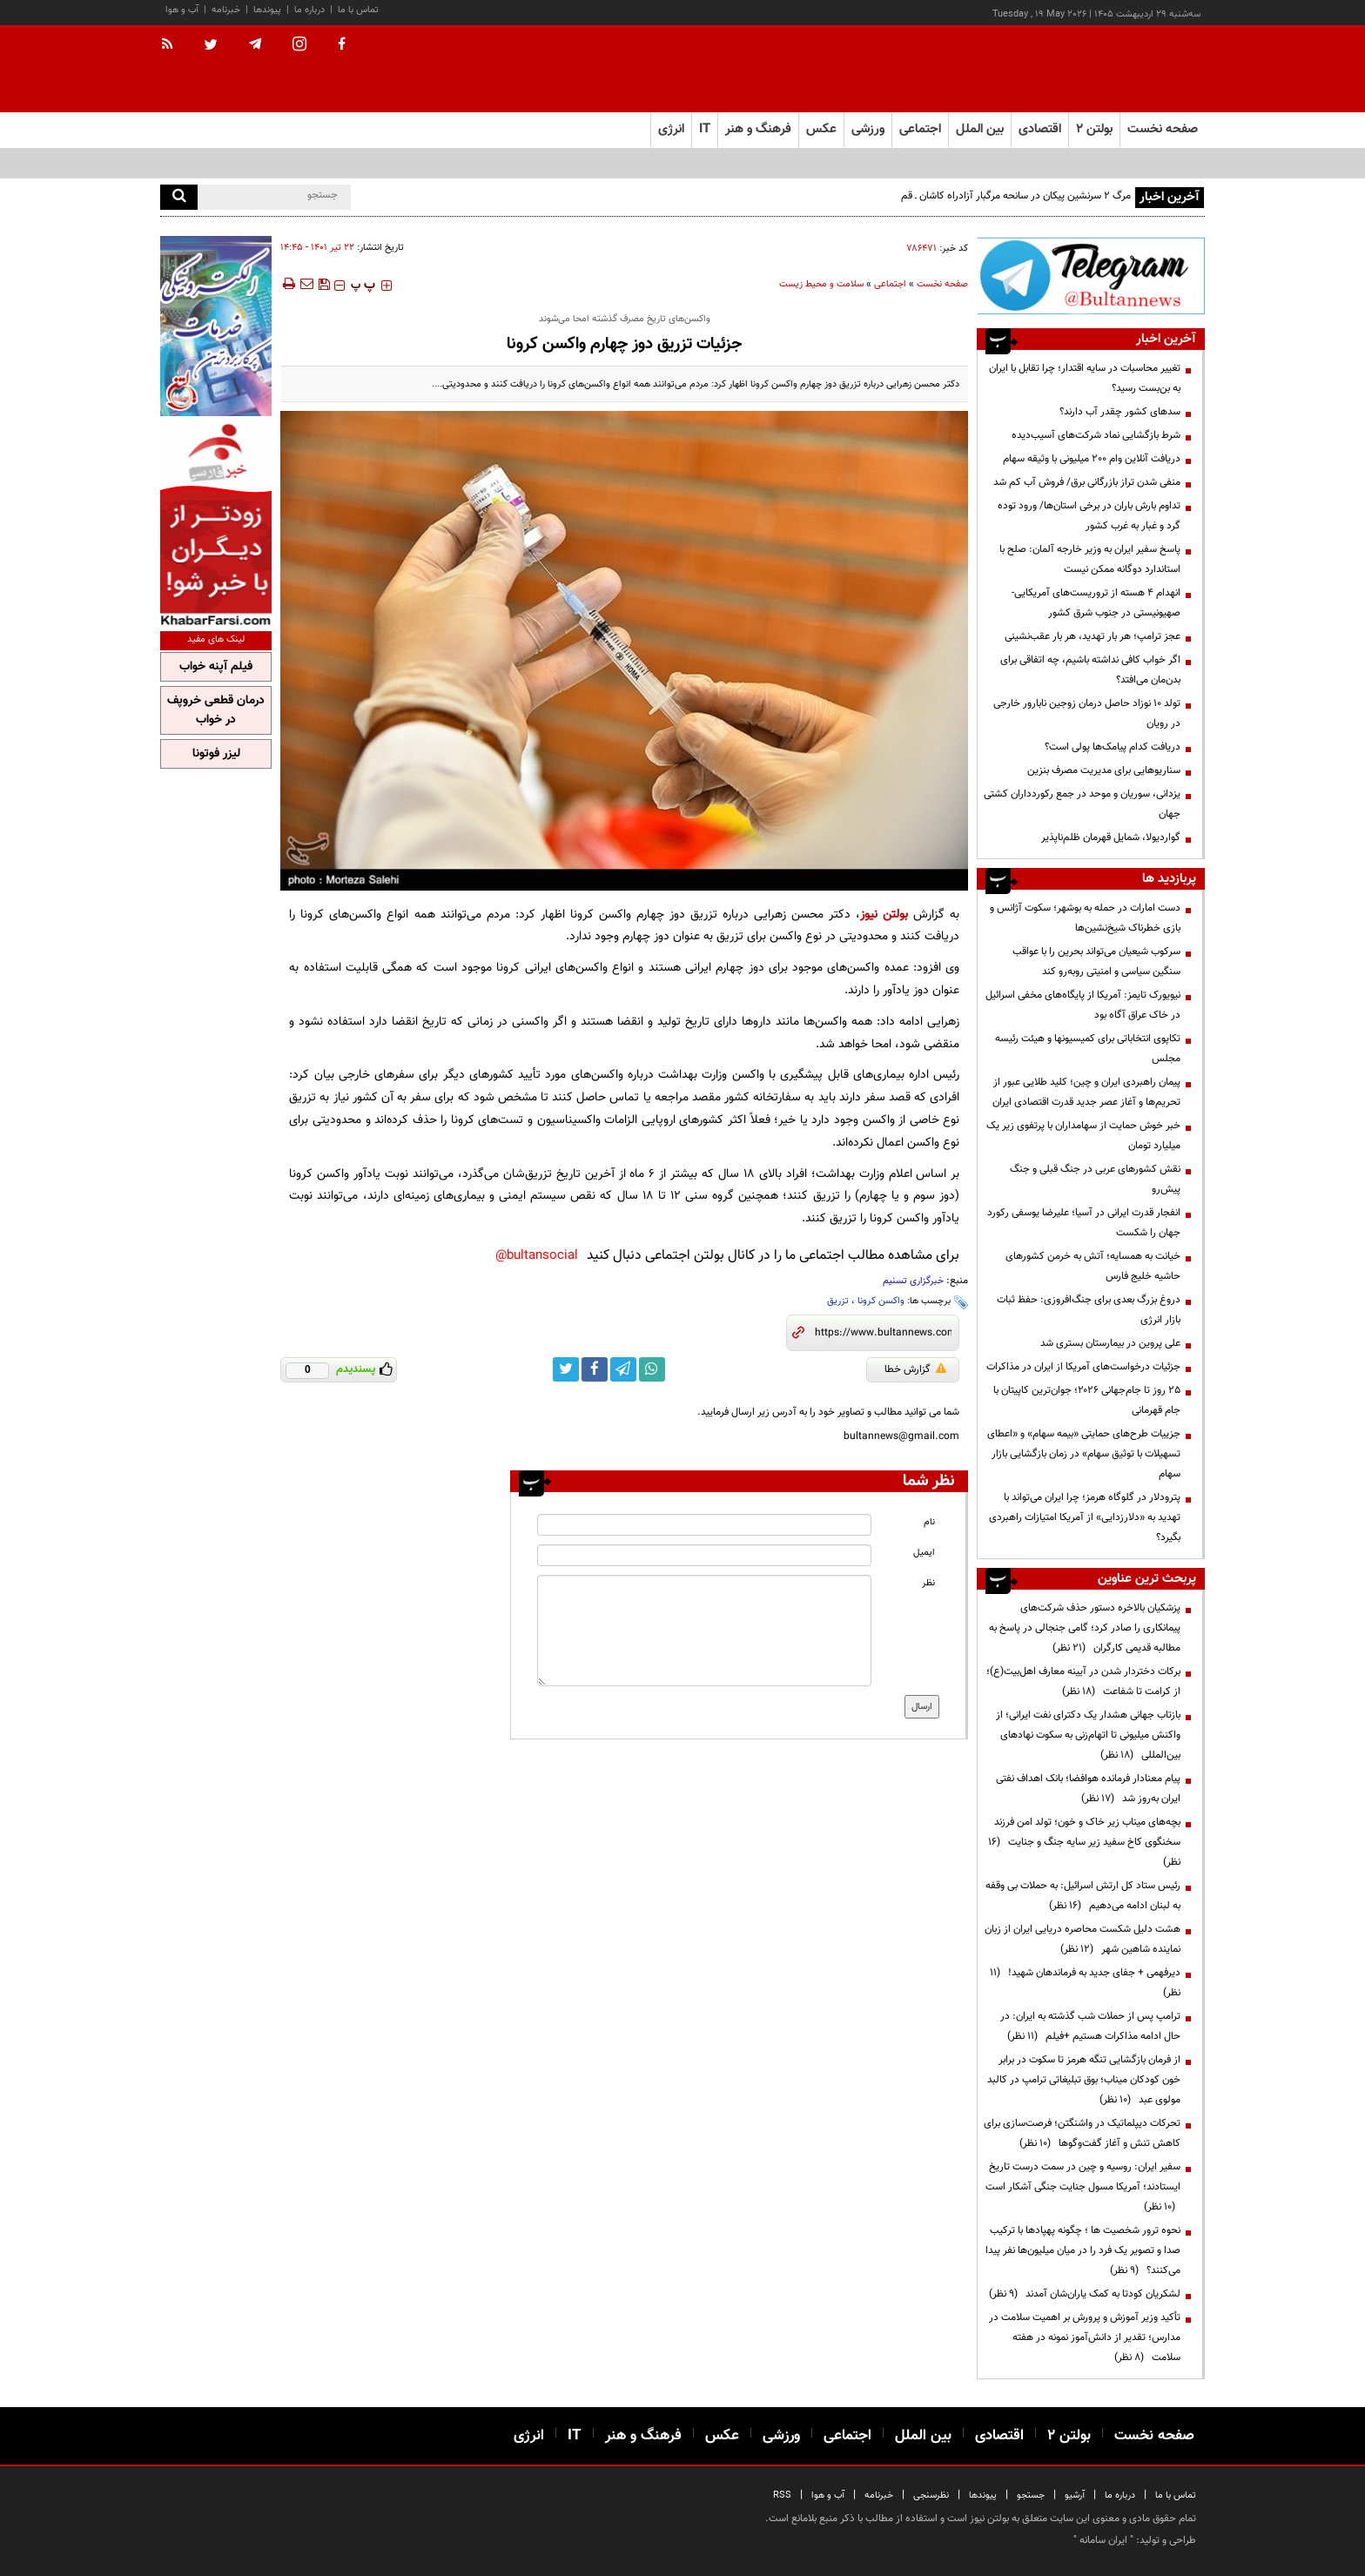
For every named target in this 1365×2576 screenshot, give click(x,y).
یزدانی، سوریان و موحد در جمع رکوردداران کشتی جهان (1082, 804)
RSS (782, 2495)
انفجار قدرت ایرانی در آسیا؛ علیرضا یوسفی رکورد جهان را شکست (1083, 1223)
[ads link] (1091, 275)
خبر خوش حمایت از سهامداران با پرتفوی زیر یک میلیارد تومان (1083, 1135)
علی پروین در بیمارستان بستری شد (1110, 1343)
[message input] (704, 1630)
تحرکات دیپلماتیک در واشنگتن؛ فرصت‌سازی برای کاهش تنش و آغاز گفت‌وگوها (1082, 2133)
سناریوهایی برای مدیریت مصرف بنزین (1103, 770)
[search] (179, 197)
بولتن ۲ (1094, 129)
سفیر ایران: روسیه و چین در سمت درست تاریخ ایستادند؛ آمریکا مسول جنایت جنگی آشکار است (1082, 2187)
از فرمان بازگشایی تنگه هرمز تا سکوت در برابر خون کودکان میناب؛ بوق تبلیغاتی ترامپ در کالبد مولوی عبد (1083, 2080)
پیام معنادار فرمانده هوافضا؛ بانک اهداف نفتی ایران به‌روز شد (1088, 1788)
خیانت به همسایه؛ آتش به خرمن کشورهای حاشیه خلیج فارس (1092, 1266)
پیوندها (267, 10)
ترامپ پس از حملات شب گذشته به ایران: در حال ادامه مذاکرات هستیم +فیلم (1090, 2026)
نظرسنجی (931, 2495)
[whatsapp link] (652, 1369)
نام (929, 1522)
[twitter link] (566, 1369)
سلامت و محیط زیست (821, 284)
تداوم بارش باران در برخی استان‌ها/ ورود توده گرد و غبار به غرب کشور (1089, 516)
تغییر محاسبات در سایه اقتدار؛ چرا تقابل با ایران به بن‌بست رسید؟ (1084, 378)
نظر (928, 1583)
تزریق (838, 1301)
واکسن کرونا (880, 1301)
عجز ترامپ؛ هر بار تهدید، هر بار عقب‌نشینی (1092, 636)
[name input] (704, 1525)
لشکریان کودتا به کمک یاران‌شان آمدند (1084, 2294)
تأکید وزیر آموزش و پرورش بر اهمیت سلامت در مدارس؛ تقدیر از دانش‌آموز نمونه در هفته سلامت (1084, 2337)
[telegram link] (623, 1369)
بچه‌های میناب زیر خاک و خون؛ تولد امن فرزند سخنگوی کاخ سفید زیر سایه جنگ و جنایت (1084, 1842)
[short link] (883, 1332)
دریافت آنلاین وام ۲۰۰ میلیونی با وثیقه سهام (1091, 459)
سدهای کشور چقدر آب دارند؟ (1119, 412)
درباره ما (309, 10)
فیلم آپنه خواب (215, 666)
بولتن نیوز (884, 915)
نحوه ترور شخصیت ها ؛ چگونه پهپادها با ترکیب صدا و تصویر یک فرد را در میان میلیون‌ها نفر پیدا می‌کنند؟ (1082, 2250)
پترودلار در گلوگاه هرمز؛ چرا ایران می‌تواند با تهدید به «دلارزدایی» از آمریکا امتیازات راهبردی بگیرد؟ (1084, 1517)
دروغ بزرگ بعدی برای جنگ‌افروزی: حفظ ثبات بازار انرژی (1088, 1310)
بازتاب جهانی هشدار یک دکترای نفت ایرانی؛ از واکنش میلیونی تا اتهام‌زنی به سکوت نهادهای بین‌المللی (1088, 1735)
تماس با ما (358, 10)
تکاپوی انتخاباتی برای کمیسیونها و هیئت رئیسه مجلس (1087, 1048)
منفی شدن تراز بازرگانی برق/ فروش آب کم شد (1086, 482)
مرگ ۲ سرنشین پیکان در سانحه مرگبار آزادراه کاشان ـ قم (1016, 196)
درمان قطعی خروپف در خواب (216, 710)
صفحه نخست (1162, 129)
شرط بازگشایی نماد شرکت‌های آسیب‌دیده (1096, 435)
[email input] (704, 1555)
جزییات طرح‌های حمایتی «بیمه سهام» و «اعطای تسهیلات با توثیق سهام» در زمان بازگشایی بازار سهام (1083, 1454)
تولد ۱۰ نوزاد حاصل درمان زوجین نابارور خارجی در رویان (1086, 713)
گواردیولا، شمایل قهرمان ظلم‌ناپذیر (1110, 837)
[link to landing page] (1118, 69)
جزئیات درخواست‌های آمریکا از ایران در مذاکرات (1083, 1367)
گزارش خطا (915, 1369)
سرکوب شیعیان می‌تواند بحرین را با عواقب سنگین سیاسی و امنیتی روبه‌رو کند (1096, 961)
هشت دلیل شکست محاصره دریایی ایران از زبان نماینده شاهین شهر (1082, 1939)
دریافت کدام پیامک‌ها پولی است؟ (1112, 747)
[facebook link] (595, 1369)
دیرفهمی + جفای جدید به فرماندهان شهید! (1085, 1983)
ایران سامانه (1103, 2540)
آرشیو (1075, 2495)
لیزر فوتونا (216, 753)
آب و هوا (181, 10)
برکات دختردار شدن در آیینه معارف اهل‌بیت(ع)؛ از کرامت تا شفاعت (1083, 1681)
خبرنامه (226, 10)
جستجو (1031, 2495)
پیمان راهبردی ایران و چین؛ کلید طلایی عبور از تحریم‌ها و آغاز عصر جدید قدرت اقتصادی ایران (1086, 1092)
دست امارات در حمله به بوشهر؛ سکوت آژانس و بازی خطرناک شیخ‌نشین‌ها (1085, 918)
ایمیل (924, 1552)
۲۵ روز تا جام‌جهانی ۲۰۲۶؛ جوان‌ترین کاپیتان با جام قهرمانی (1086, 1400)
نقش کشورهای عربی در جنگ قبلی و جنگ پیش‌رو (1095, 1179)
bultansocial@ (536, 1256)
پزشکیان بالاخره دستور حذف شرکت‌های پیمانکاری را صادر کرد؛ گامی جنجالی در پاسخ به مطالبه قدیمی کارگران (1084, 1628)
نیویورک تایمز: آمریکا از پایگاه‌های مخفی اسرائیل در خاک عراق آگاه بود (1082, 1005)
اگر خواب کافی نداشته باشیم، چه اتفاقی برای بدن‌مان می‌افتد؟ (1090, 670)
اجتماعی (890, 284)
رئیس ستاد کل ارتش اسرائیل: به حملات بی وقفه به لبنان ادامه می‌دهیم (1082, 1896)
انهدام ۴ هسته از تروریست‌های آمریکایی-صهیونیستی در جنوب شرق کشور (1096, 603)
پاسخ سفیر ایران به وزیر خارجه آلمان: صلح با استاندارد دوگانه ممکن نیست (1089, 559)
